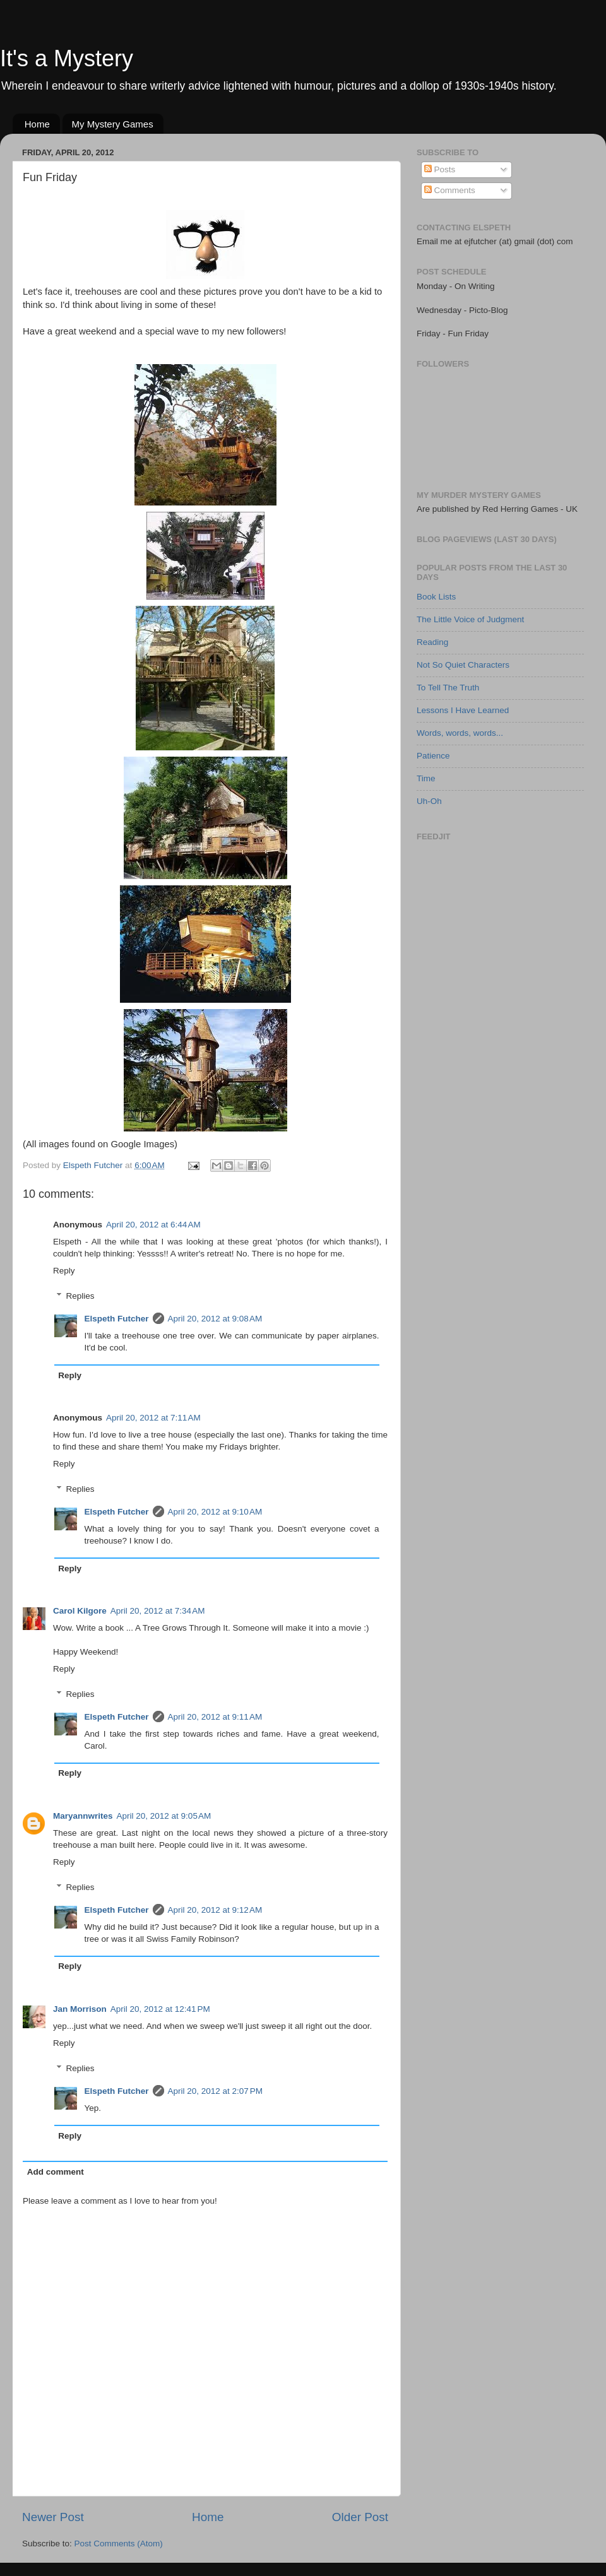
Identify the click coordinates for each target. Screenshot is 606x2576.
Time (426, 778)
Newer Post (53, 2517)
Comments (449, 190)
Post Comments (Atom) (118, 2543)
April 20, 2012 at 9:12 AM (215, 1910)
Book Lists (436, 596)
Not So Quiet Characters (463, 665)
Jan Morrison (80, 2009)
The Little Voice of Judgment (470, 619)
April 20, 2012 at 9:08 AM (215, 1318)
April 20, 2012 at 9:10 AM (215, 1511)
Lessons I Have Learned (463, 710)
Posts (440, 169)
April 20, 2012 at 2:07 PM (215, 2091)
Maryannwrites (83, 1816)
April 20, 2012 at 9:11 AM (215, 1717)
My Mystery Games (112, 124)
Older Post (360, 2517)
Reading (432, 642)
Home (37, 124)
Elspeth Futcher (117, 1318)
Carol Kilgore (80, 1611)
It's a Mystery (66, 58)
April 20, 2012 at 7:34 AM (157, 1611)
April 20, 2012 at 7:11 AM (153, 1417)
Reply (64, 1270)
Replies (80, 1296)
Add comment (55, 2172)
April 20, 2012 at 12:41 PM (160, 2009)
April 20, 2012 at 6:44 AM (153, 1224)
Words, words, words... (460, 733)
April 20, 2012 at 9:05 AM (164, 1816)
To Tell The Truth (448, 687)
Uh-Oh (429, 801)
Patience (433, 755)
